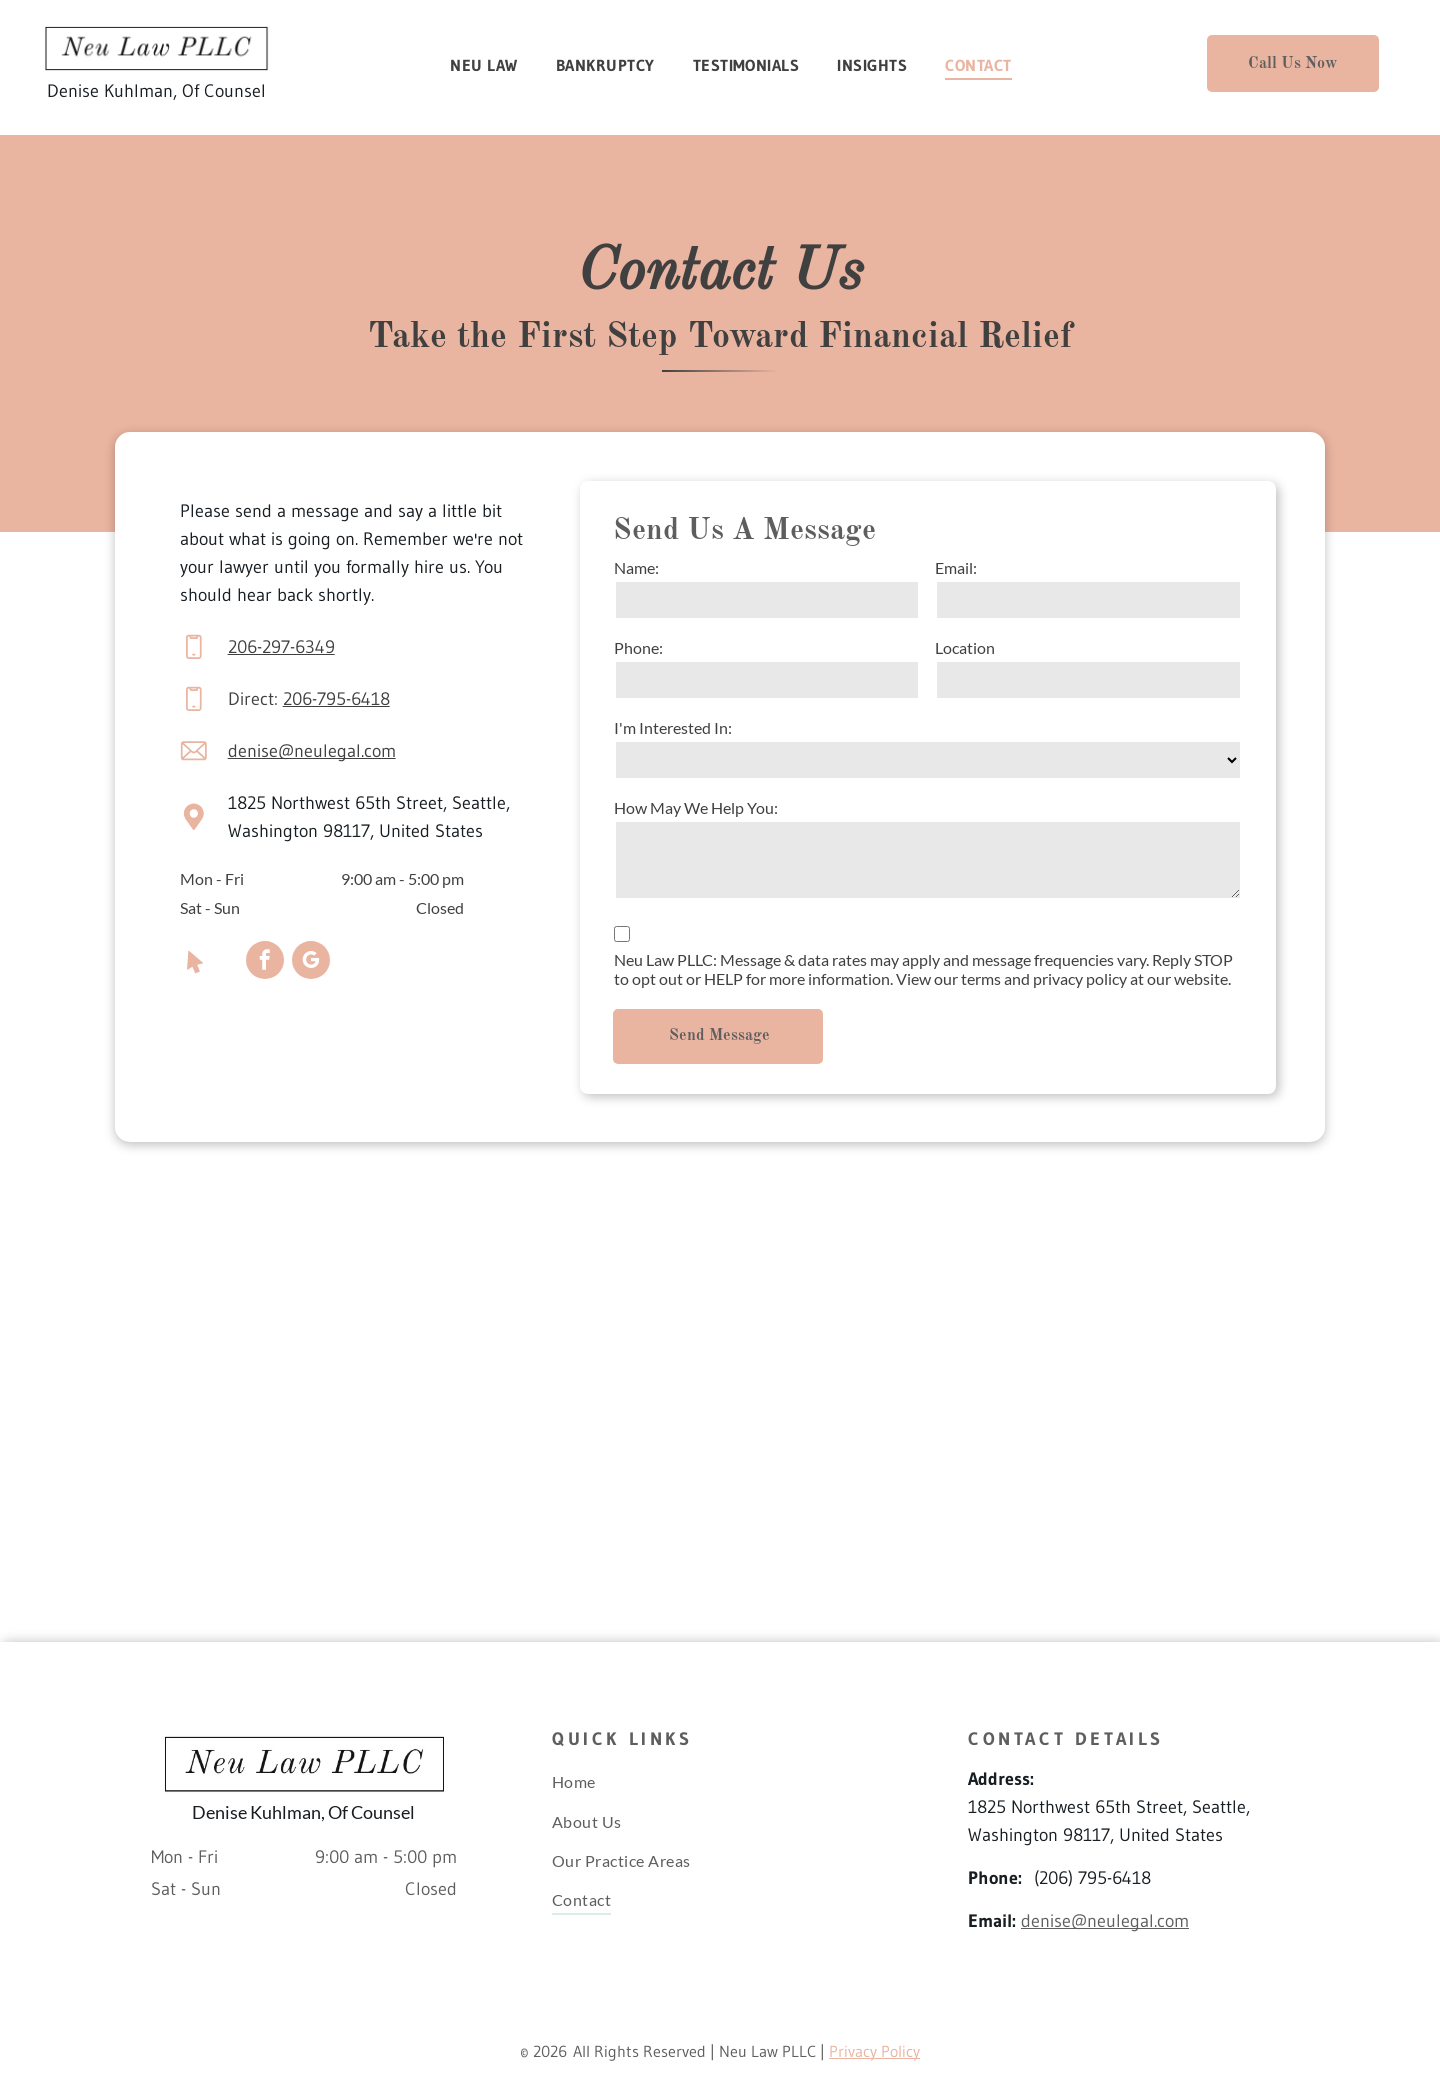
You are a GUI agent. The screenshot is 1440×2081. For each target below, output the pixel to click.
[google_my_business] (311, 962)
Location (965, 647)
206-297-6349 (281, 647)
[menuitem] (492, 65)
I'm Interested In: (673, 727)
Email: (956, 567)
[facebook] (265, 962)
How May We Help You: (696, 807)
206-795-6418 (336, 699)
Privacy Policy (874, 2051)
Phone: (638, 647)
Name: (636, 567)
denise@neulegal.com (312, 751)
